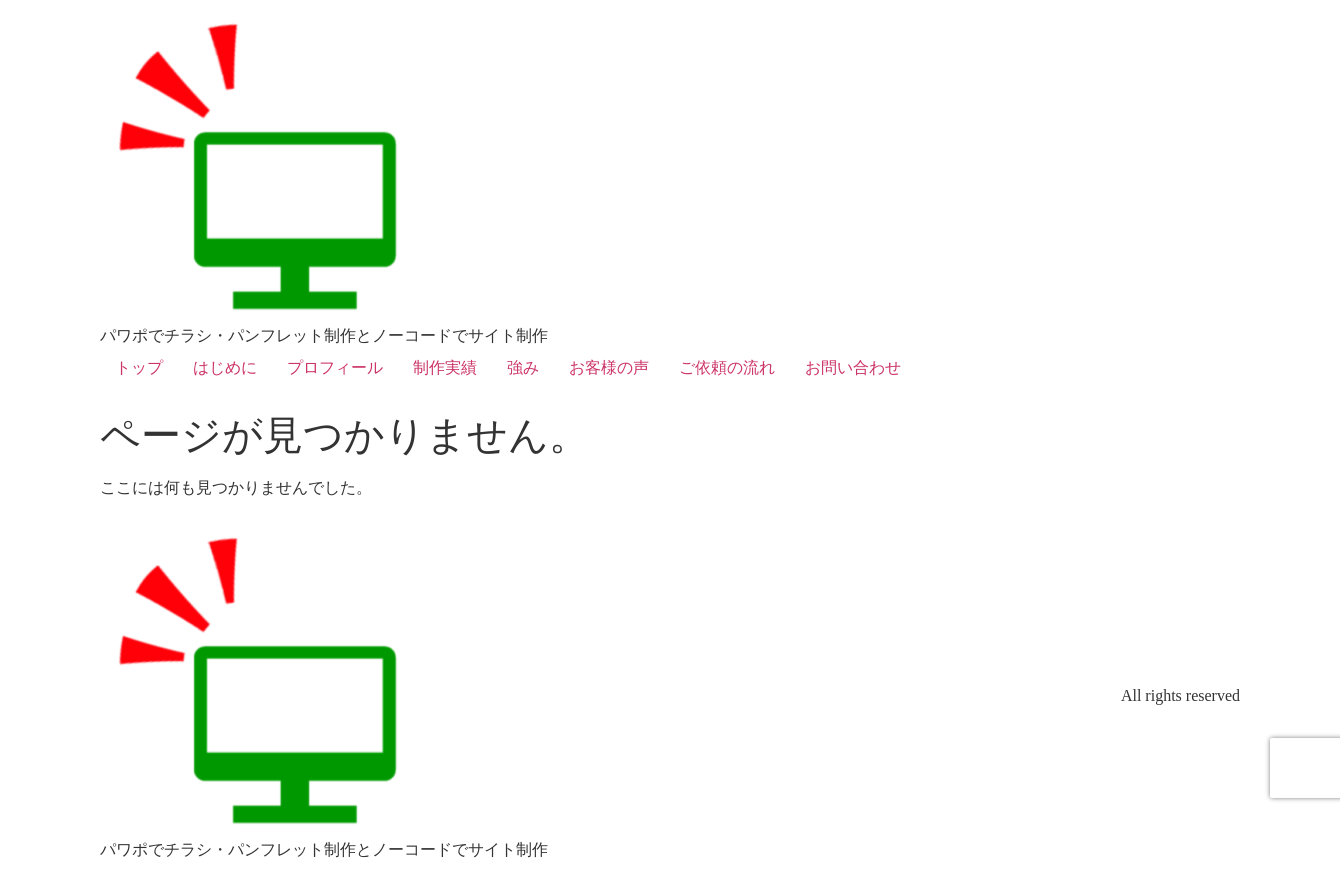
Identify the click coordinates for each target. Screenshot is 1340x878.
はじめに (225, 367)
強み (523, 367)
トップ (139, 367)
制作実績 (445, 367)
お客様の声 (609, 367)
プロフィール (335, 367)
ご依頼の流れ (727, 367)
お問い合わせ (853, 367)
